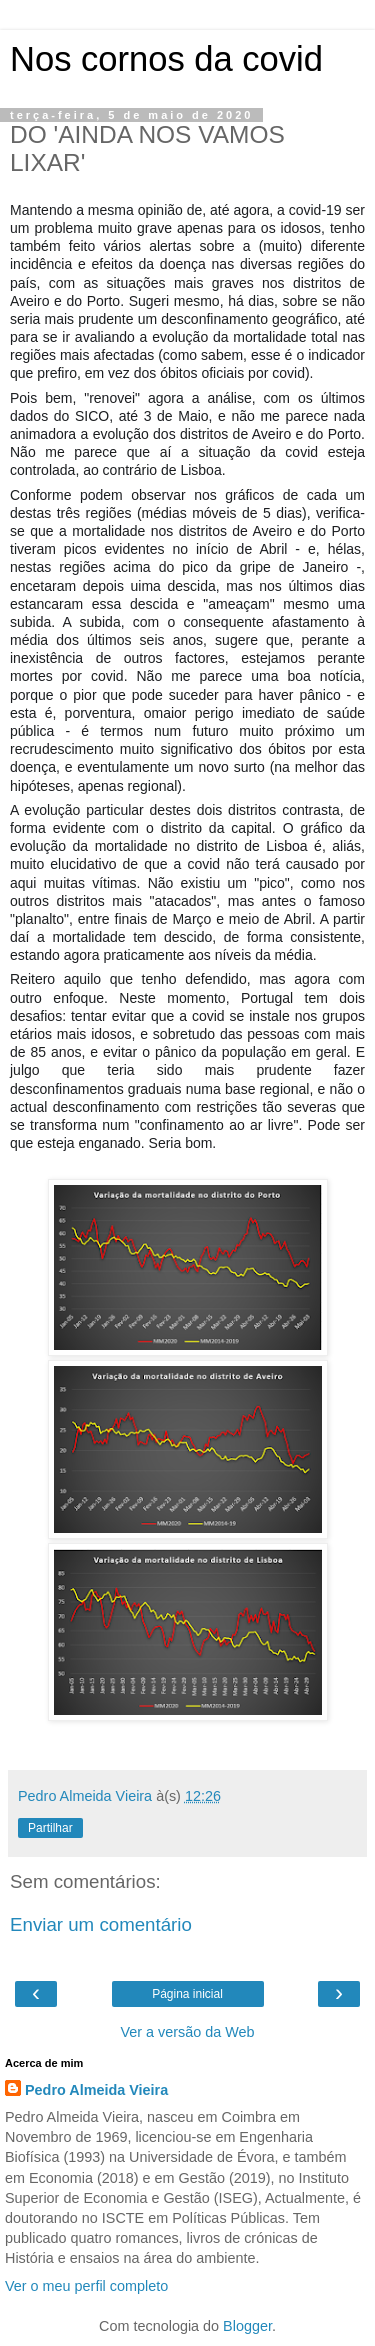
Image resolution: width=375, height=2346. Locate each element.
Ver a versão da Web (187, 2032)
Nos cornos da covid (166, 59)
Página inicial (187, 1994)
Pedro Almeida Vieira (96, 2090)
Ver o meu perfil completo (86, 2286)
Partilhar (50, 1828)
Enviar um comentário (101, 1924)
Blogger (247, 2326)
